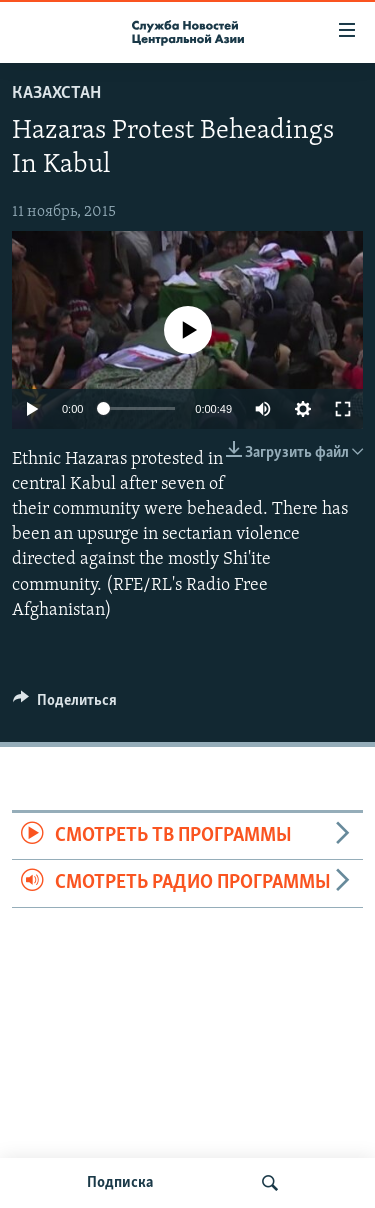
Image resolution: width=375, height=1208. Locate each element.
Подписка (120, 1183)
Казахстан (56, 93)
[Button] (65, 705)
